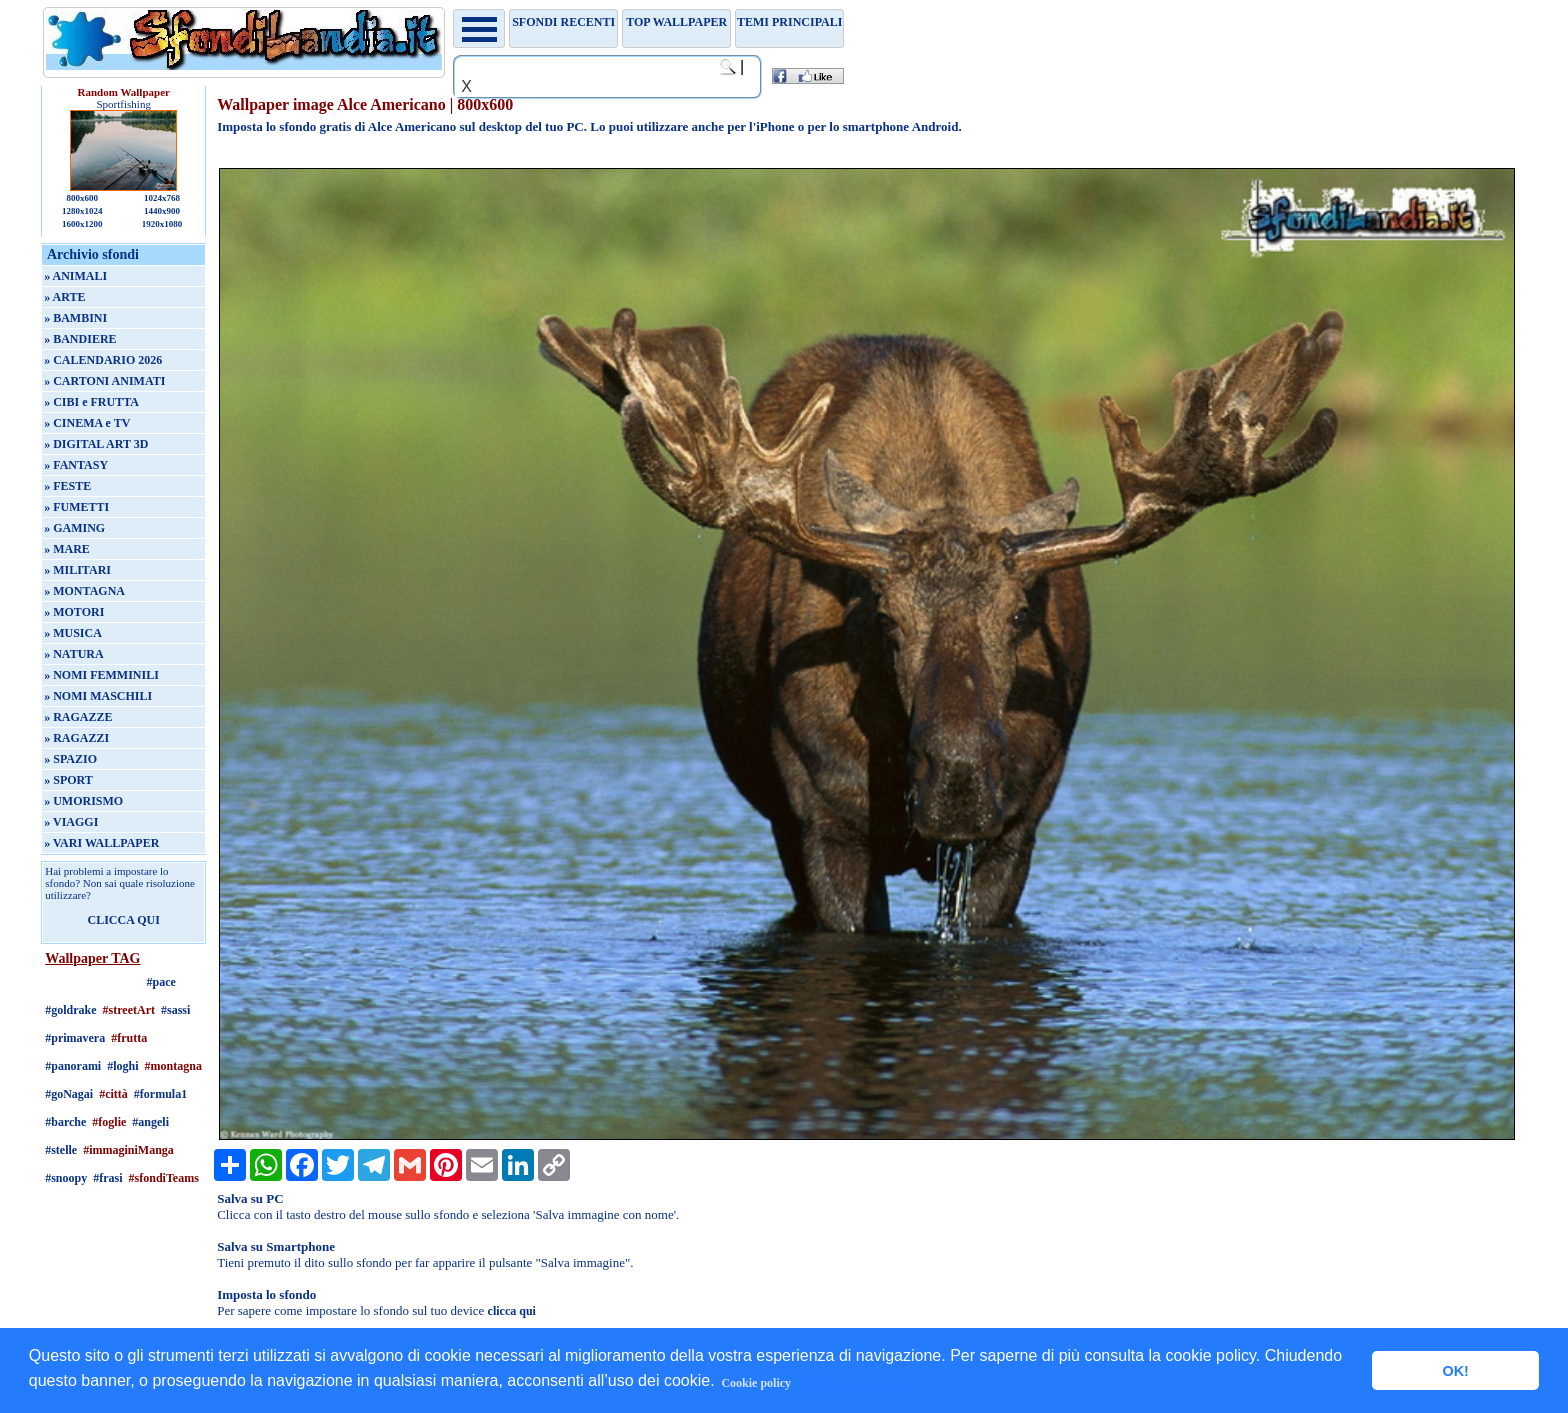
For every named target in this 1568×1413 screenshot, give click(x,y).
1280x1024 (82, 211)
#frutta (129, 1038)
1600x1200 (82, 224)
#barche (65, 1122)
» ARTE (64, 297)
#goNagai (69, 1094)
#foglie (109, 1122)
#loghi (122, 1066)
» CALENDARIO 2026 (103, 360)
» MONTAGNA (84, 591)
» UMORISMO (83, 801)
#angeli (150, 1122)
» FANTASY (76, 465)
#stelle (61, 1150)
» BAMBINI (75, 318)
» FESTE (67, 486)
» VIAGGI (71, 822)
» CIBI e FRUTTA (91, 402)
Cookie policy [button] (756, 1383)
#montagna (173, 1066)
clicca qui (512, 1311)
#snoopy (66, 1178)
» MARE (67, 549)
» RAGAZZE (78, 717)
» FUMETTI (76, 507)
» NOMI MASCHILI (98, 696)
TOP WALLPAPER (676, 22)
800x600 (82, 198)
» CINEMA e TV (87, 423)
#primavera (75, 1038)
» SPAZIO (70, 759)
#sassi (175, 1010)
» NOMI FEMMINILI (101, 675)
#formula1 (160, 1094)
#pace (161, 982)
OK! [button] (1455, 1371)
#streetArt (129, 1010)
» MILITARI (77, 570)
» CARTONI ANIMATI (104, 381)
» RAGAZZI (76, 738)
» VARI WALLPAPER (101, 843)
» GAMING (74, 528)
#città (113, 1094)
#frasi (107, 1178)
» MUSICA (73, 633)
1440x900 (162, 211)
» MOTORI (74, 612)
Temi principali (789, 22)
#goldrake (70, 1010)
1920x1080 (162, 224)
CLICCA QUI (124, 920)
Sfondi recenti (563, 22)
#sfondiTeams (164, 1178)
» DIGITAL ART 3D (96, 444)
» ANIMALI (75, 276)
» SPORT (68, 780)
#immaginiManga (128, 1150)
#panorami (73, 1066)
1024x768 (162, 198)
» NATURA (73, 654)
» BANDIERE (80, 339)
